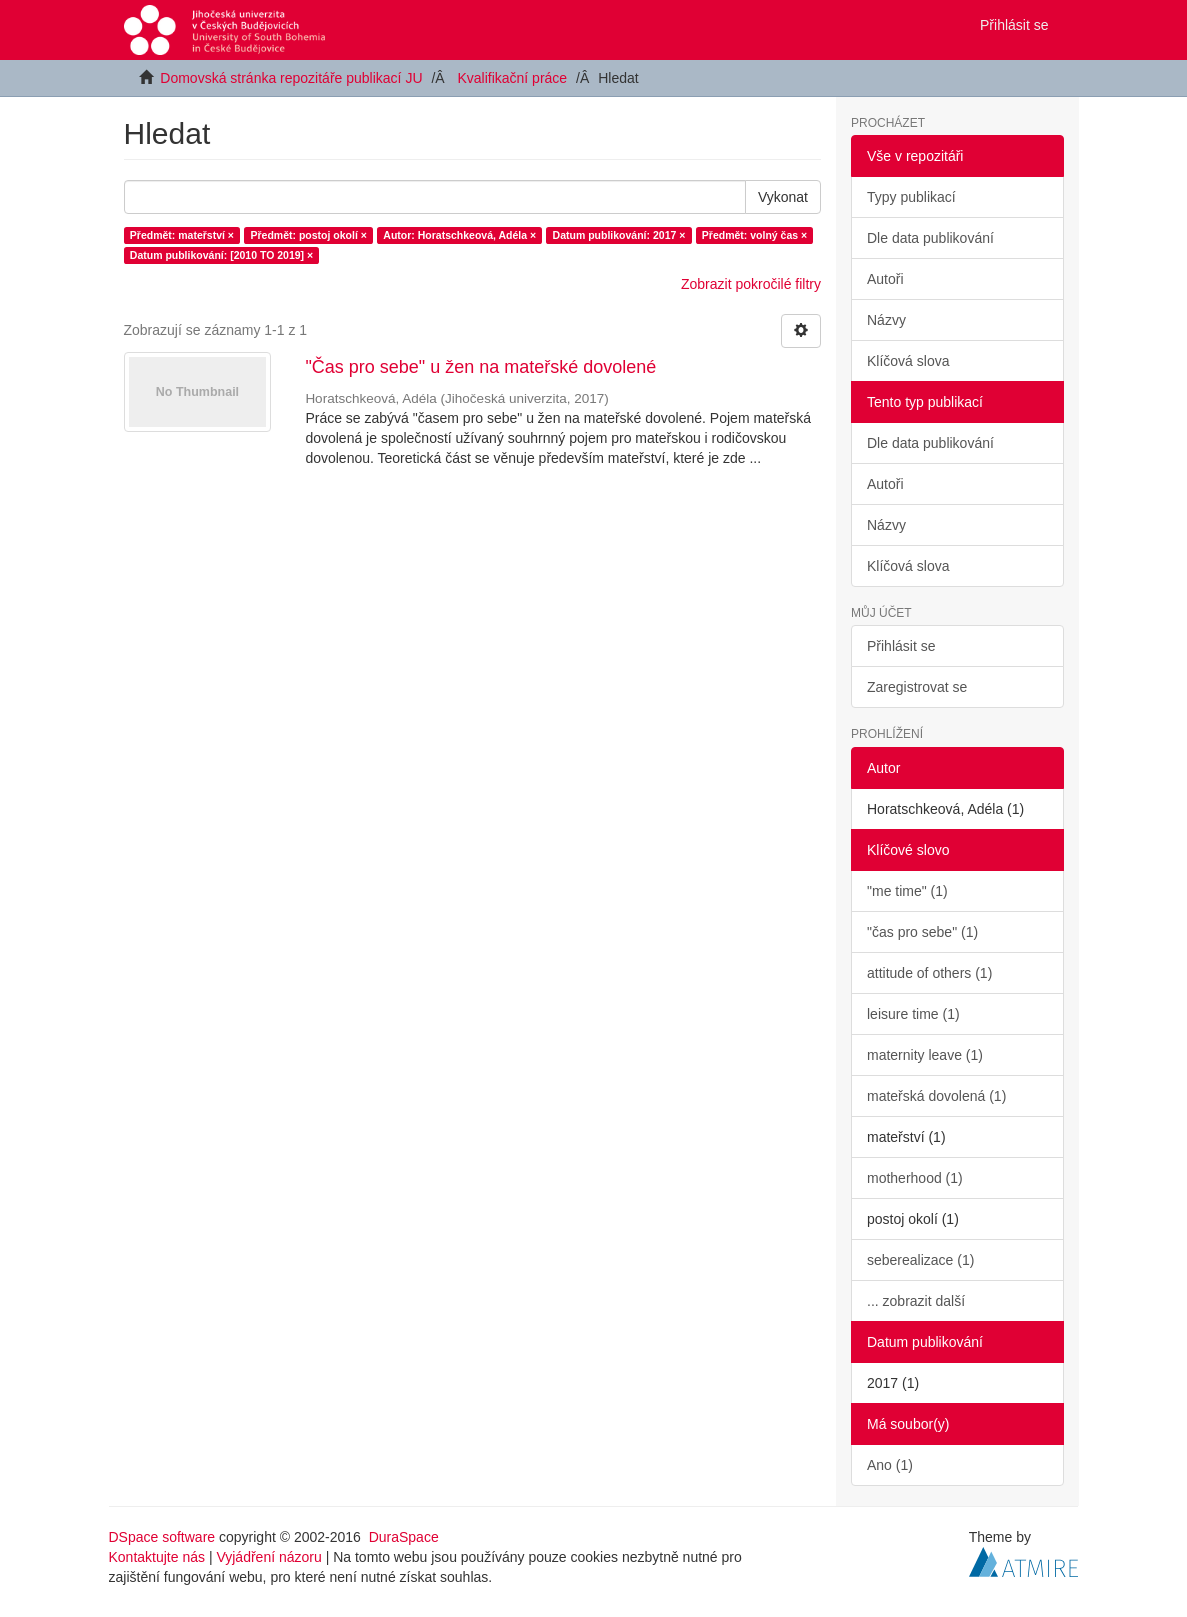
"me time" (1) (907, 891)
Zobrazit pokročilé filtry (751, 284)
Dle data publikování (930, 238)
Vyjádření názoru (268, 1557)
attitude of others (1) (929, 973)
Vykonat (783, 197)
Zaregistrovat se (917, 687)
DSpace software (162, 1537)
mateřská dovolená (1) (936, 1096)
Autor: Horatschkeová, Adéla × (459, 235)
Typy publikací (911, 197)
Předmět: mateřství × (182, 235)
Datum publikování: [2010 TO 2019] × (221, 255)
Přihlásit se (901, 646)
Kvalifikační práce (512, 78)
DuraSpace (404, 1537)
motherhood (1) (915, 1178)
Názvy (886, 320)
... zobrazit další (916, 1301)
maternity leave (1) (925, 1055)
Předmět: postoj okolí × (308, 235)
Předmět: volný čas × (754, 235)
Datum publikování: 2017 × (619, 235)
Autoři (885, 279)
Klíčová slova (908, 361)
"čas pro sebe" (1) (922, 932)
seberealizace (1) (920, 1260)
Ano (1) (890, 1465)
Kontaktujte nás (157, 1557)
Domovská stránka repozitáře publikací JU (291, 78)
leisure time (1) (913, 1014)
